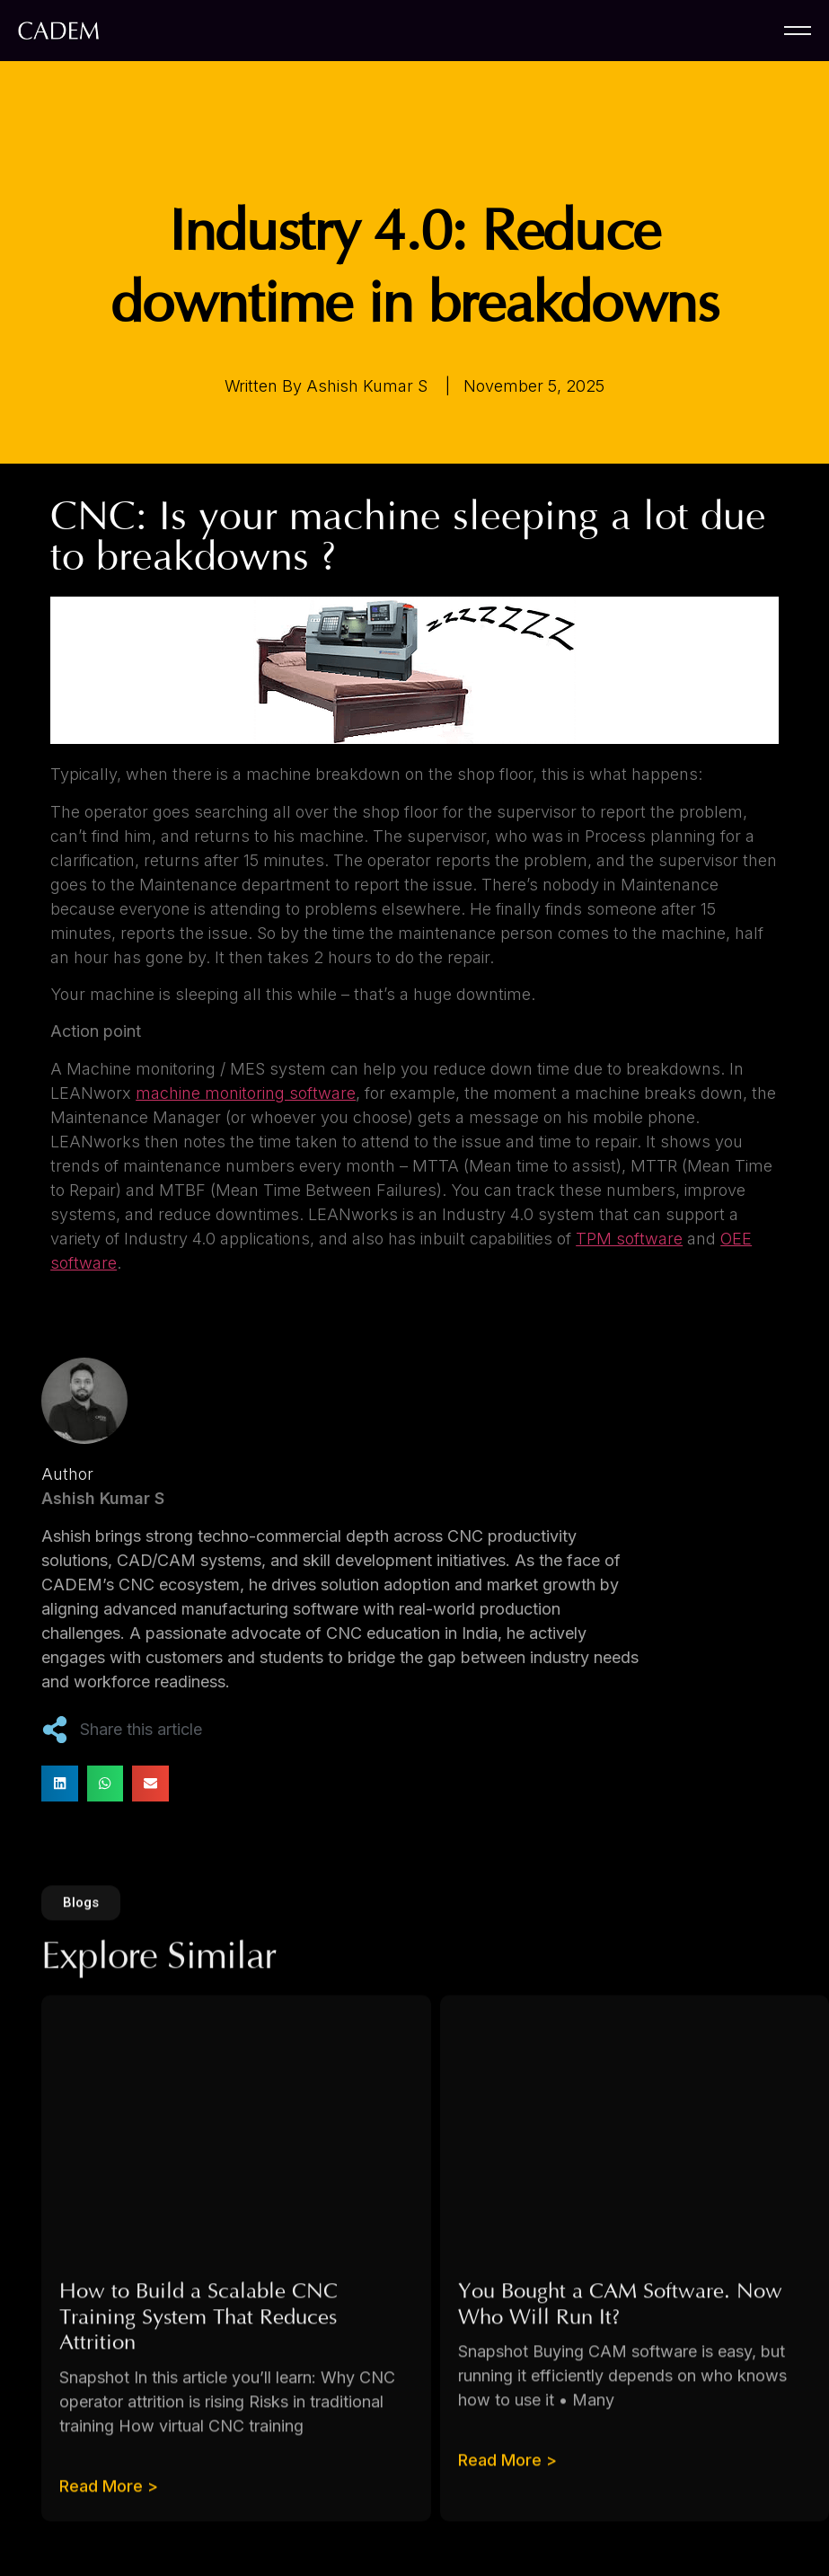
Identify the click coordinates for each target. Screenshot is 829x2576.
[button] (59, 1784)
